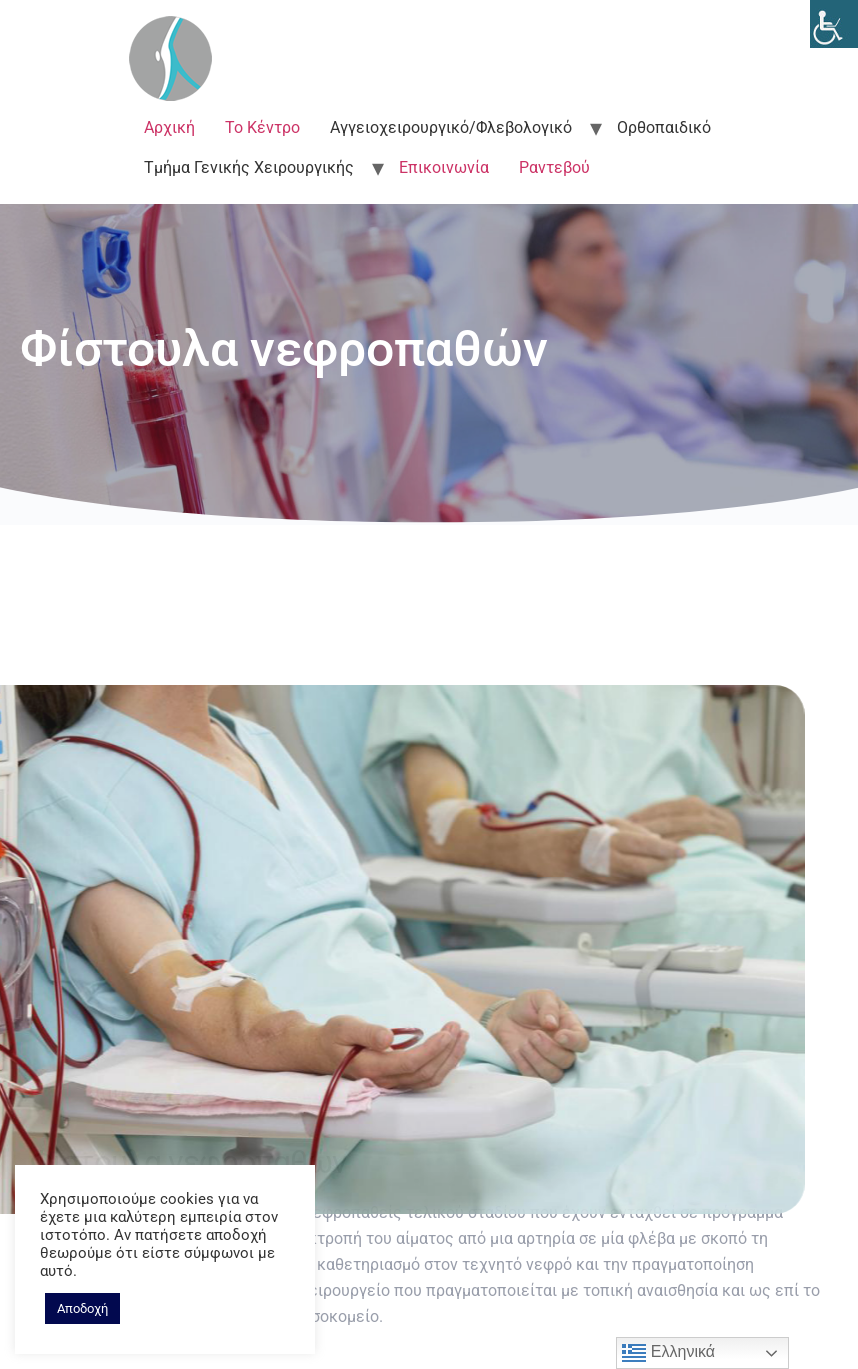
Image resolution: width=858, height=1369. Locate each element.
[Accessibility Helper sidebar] (834, 24)
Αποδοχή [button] (82, 1308)
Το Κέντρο (262, 127)
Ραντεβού (554, 167)
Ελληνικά (668, 1353)
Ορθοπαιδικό (664, 127)
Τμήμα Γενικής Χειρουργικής (249, 167)
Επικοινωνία (444, 167)
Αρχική (169, 127)
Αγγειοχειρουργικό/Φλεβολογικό (451, 127)
